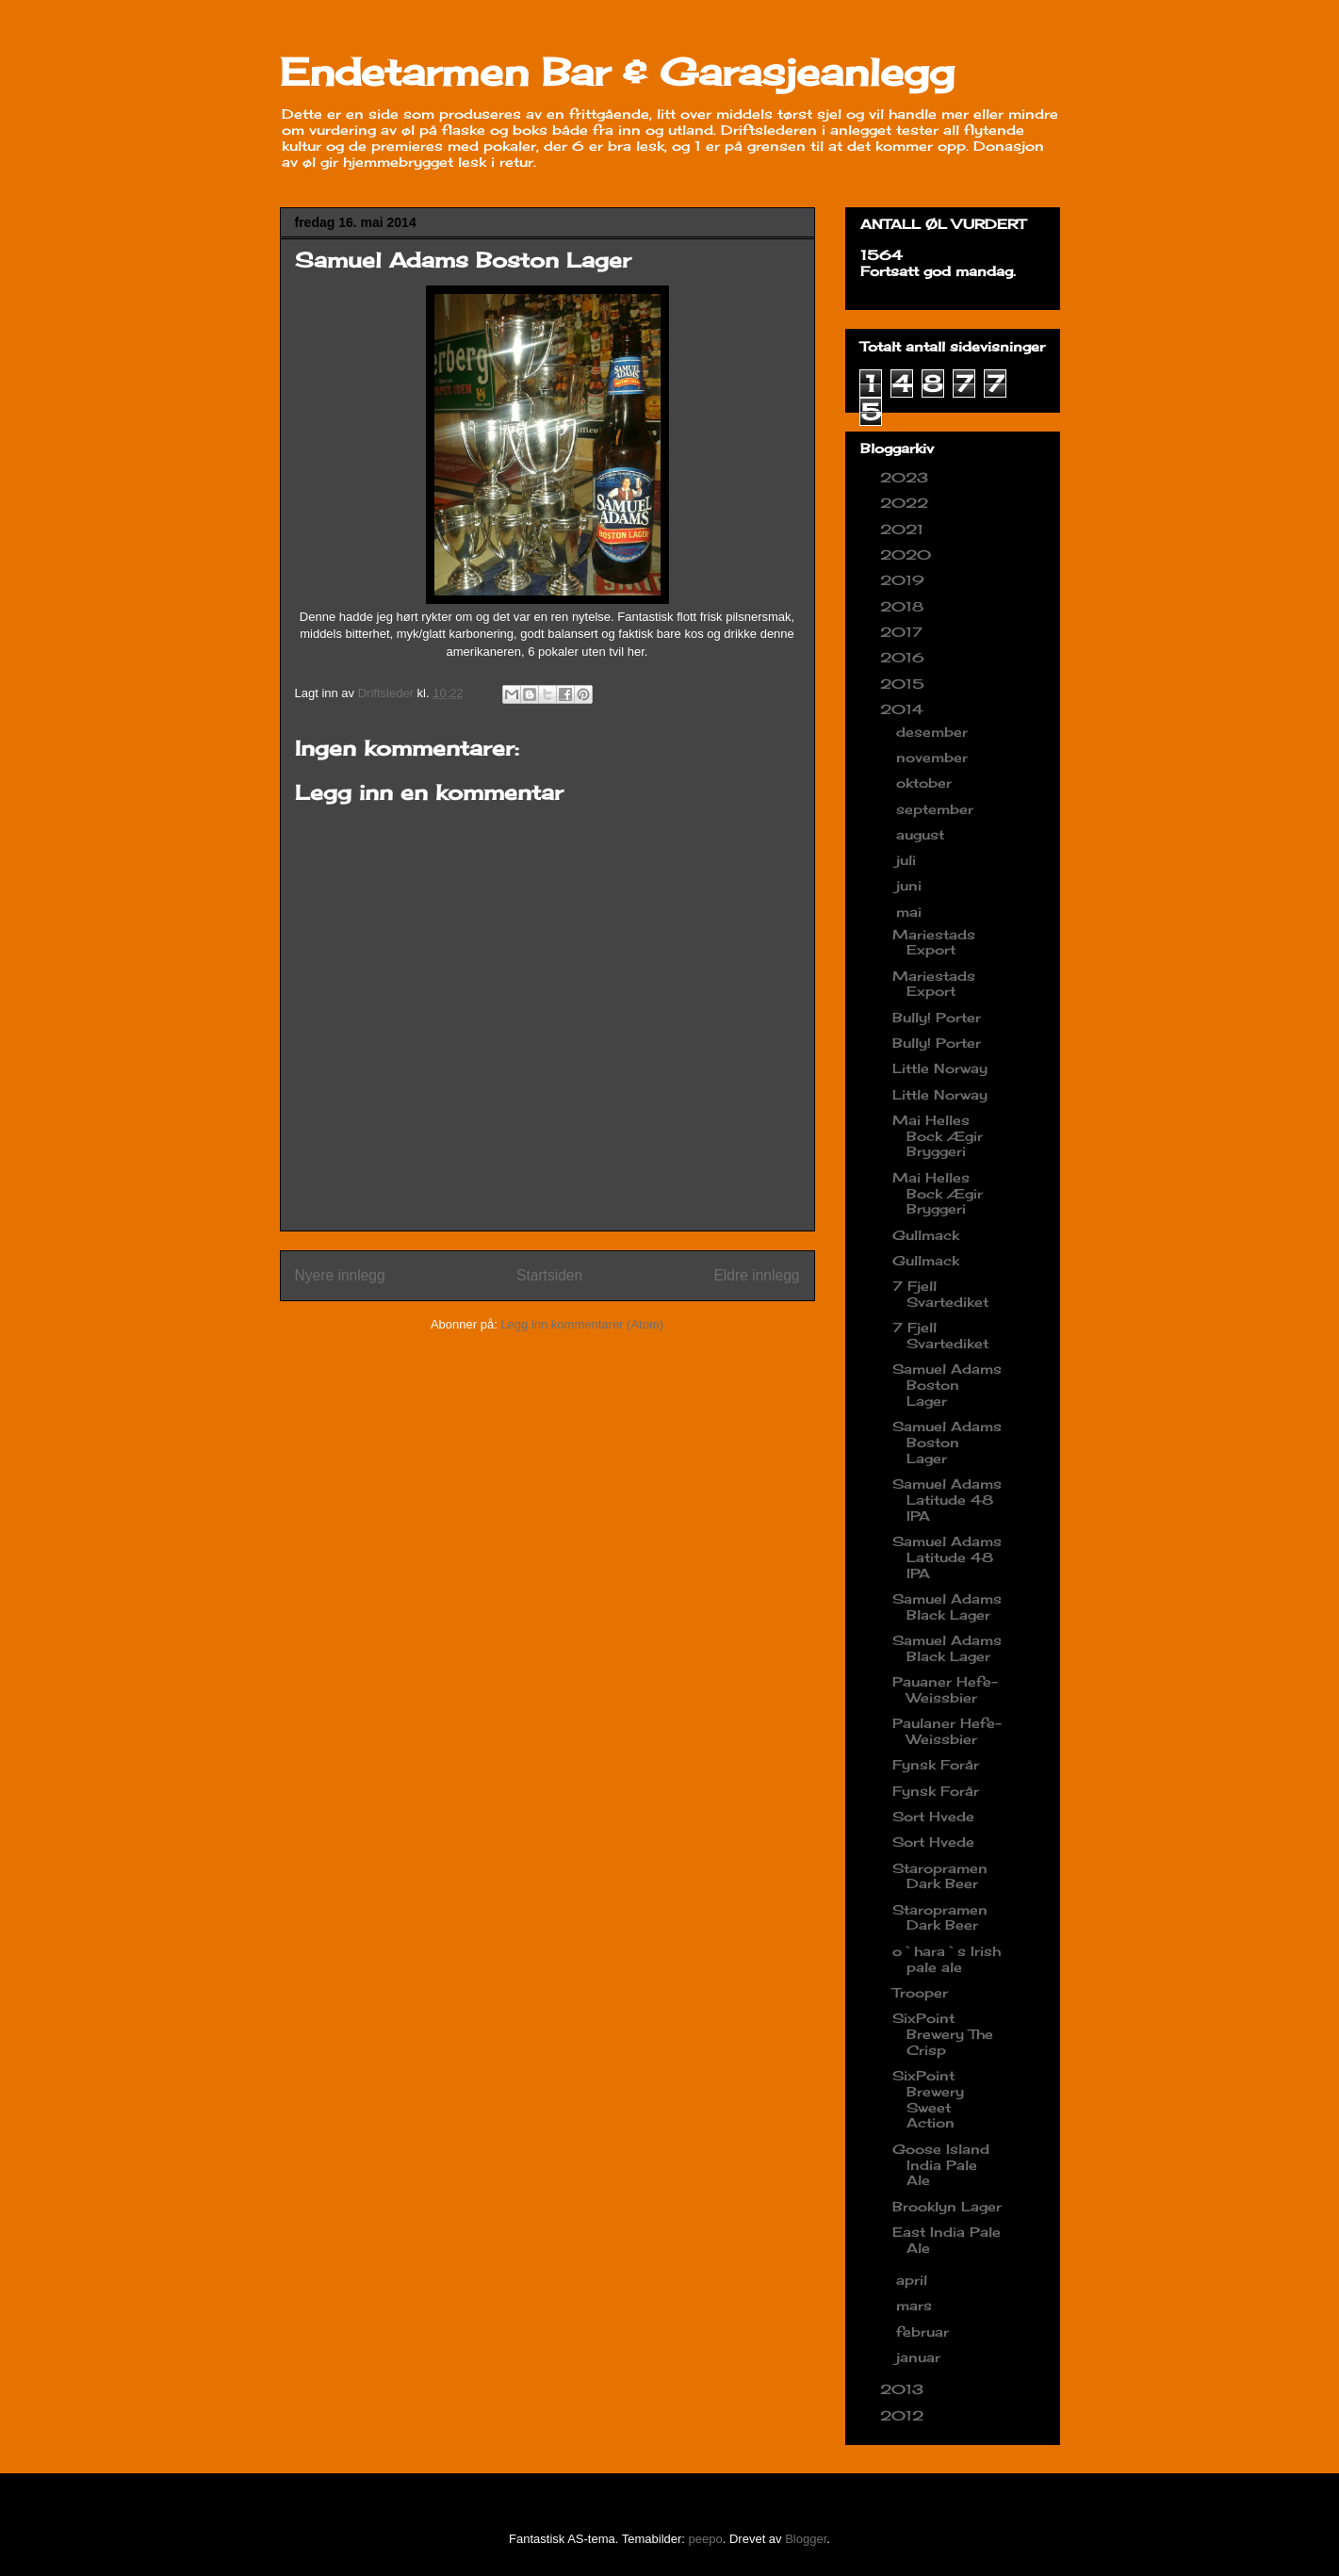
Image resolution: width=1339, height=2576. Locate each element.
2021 (904, 529)
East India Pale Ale (946, 2240)
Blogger (805, 2539)
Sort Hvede (933, 1816)
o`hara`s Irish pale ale (946, 1959)
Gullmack (925, 1235)
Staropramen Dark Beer (940, 1876)
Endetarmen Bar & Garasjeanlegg (617, 72)
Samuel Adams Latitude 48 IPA (947, 1499)
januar (920, 2357)
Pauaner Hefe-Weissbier (945, 1689)
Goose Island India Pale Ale (940, 2165)
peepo (706, 2539)
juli (908, 860)
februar (925, 2331)
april (914, 2280)
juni (911, 885)
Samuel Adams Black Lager (947, 1606)
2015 (904, 684)
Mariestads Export (933, 942)
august (922, 834)
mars (916, 2305)
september (937, 809)
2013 (904, 2389)
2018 (904, 606)
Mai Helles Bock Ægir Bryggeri (937, 1136)
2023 (906, 477)
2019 (904, 580)
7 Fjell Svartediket (940, 1294)
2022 (906, 503)
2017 (903, 632)
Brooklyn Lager (947, 2206)
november (934, 757)
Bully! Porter (936, 1017)
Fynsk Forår (935, 1764)
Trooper (920, 1992)
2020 (908, 554)
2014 (904, 709)
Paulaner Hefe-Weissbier (947, 1731)
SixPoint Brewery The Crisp (942, 2034)
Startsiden (549, 1275)
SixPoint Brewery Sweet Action (928, 2098)
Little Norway (940, 1068)
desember (934, 732)
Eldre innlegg (756, 1275)
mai (911, 912)
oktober (926, 782)
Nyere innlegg (340, 1275)
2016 (904, 657)
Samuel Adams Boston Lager (947, 1385)
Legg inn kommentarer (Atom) (581, 1324)
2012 (904, 2415)
